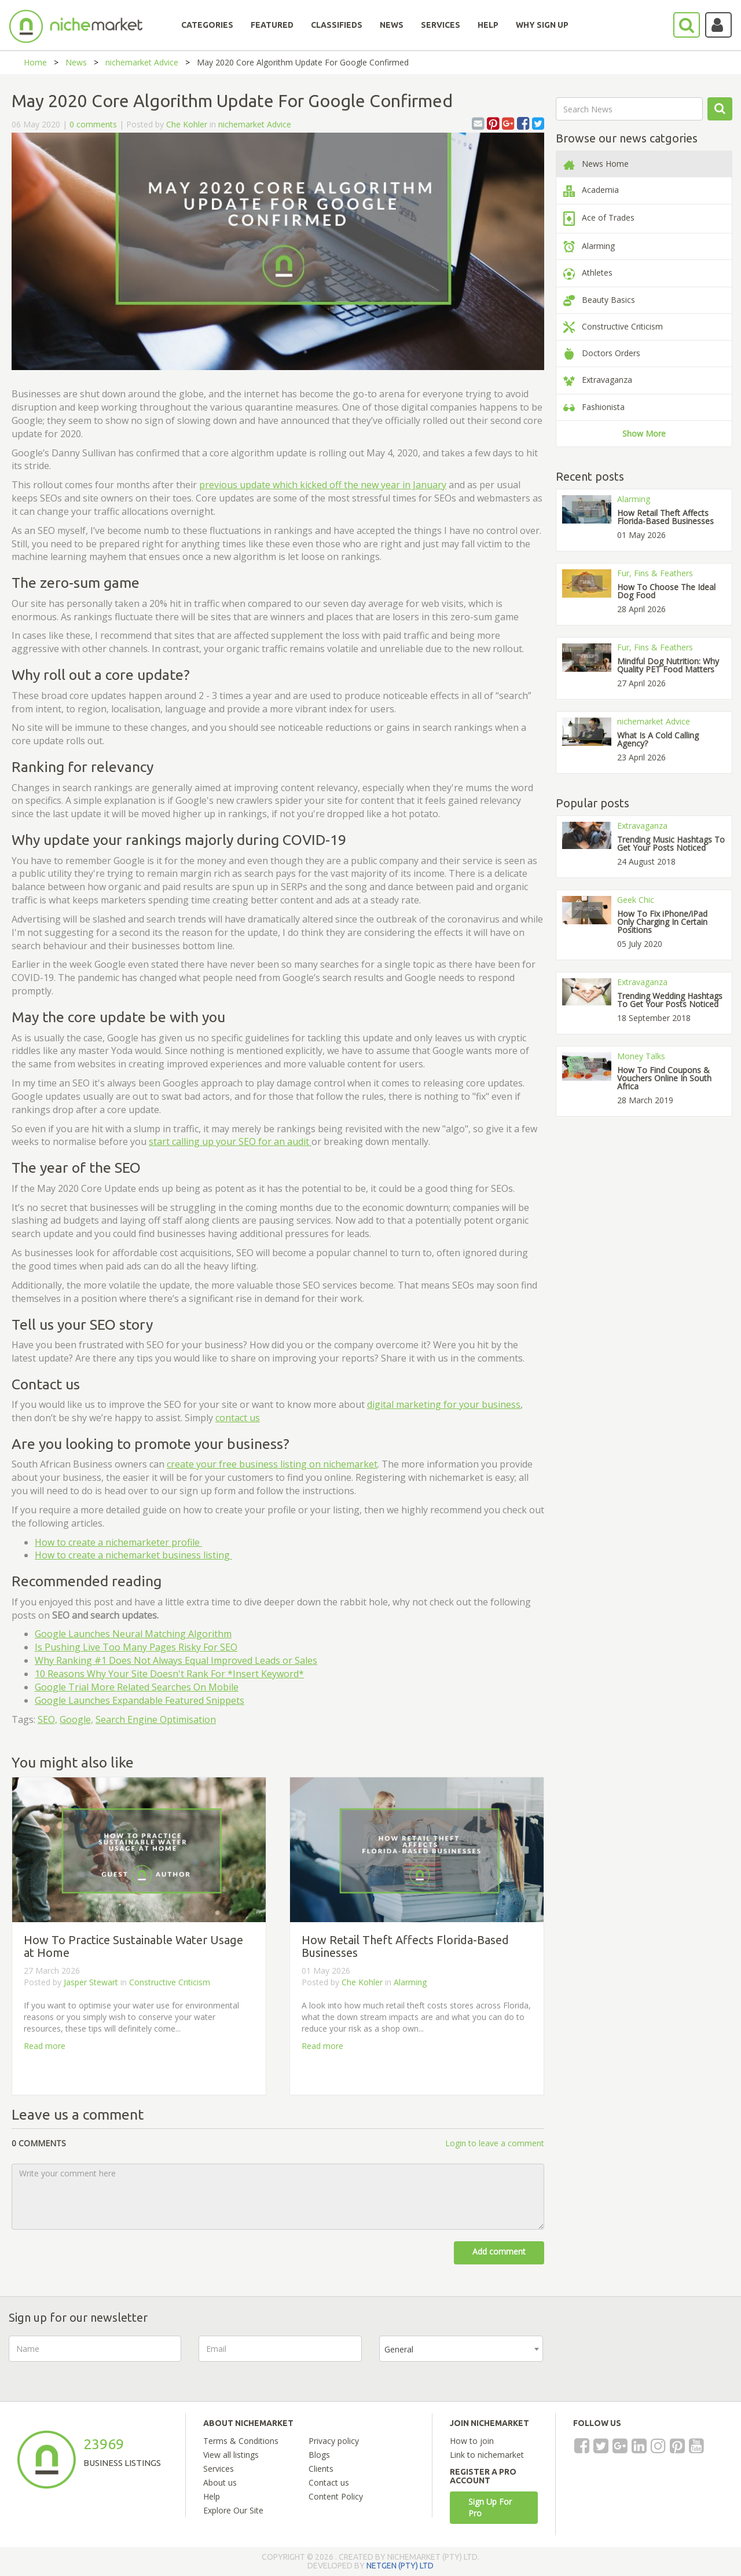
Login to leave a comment (494, 2143)
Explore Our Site (233, 2510)
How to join (472, 2440)
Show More (644, 433)
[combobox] (461, 2349)
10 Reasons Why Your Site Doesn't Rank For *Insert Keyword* (169, 1673)
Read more (44, 2045)
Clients (321, 2468)
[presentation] (648, 2358)
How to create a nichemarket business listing (133, 1555)
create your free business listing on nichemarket (272, 1464)
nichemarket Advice (141, 62)
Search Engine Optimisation (156, 1719)
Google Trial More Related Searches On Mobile (137, 1687)
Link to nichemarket (487, 2454)
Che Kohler (186, 124)
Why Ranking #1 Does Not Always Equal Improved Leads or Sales (176, 1660)
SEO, (47, 1719)
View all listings (231, 2454)
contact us (237, 1417)
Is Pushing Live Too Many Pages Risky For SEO (136, 1647)
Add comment (499, 2251)
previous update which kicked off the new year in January (322, 484)
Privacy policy (334, 2440)
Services (218, 2468)
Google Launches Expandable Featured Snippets (139, 1700)
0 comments (93, 124)
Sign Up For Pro (490, 2507)
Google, (76, 1719)
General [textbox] (398, 2349)
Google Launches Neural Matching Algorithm (133, 1633)
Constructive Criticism (169, 1982)
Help (211, 2496)
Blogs (319, 2454)
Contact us (329, 2482)
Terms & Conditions (240, 2440)
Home (35, 62)
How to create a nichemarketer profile (118, 1542)
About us (220, 2482)
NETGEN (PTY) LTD (400, 2565)
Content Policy (336, 2496)
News (76, 62)
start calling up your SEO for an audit (230, 1141)
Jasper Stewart (92, 1982)
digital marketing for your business (443, 1404)
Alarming (410, 1982)
